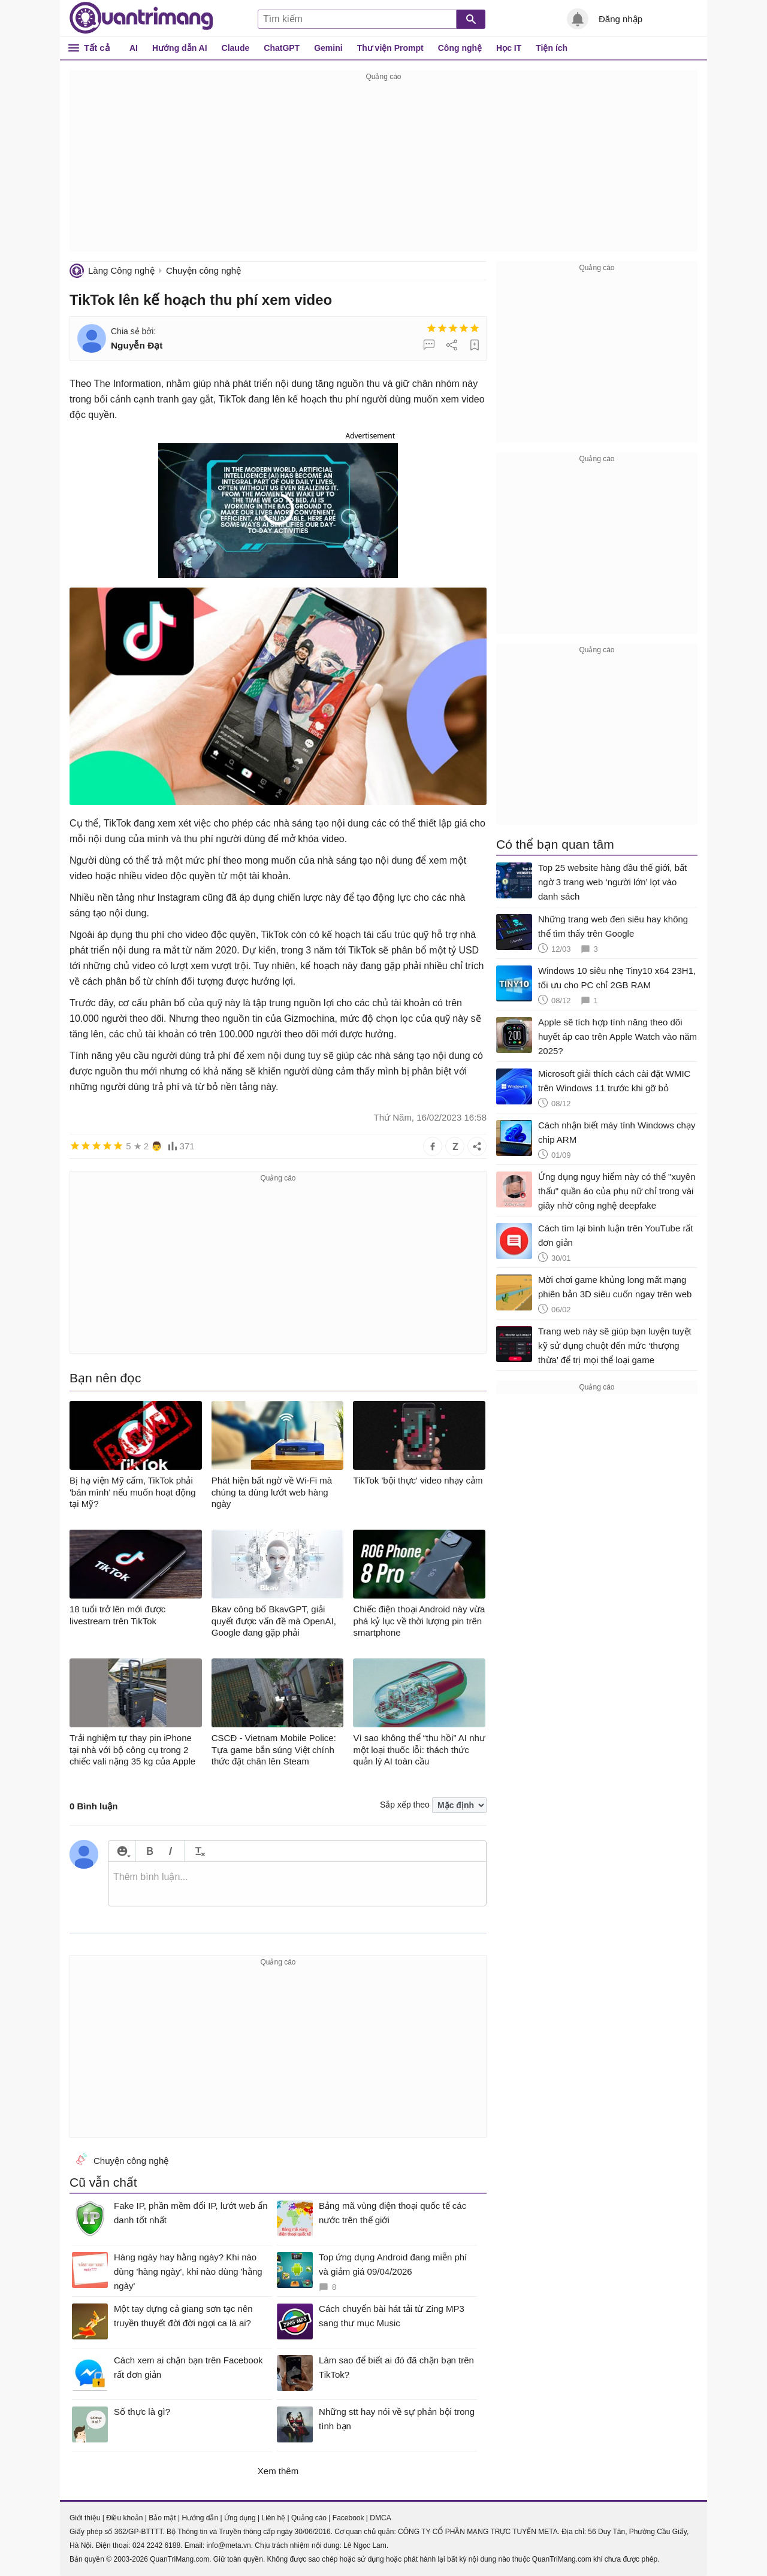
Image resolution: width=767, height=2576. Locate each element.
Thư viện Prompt (390, 48)
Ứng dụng (240, 2518)
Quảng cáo (309, 2518)
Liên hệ (273, 2518)
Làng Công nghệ (121, 270)
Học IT (508, 48)
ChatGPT (282, 48)
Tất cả (97, 48)
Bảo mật (162, 2518)
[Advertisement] (383, 168)
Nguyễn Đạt (136, 345)
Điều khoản (124, 2518)
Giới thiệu (85, 2518)
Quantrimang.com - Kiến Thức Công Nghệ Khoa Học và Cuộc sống (141, 18)
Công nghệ (460, 48)
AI (133, 48)
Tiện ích (551, 48)
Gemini (328, 48)
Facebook (348, 2518)
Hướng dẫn (200, 2518)
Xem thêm (278, 2471)
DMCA (380, 2518)
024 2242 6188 (156, 2545)
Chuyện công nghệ (203, 270)
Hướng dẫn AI (179, 48)
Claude (236, 48)
